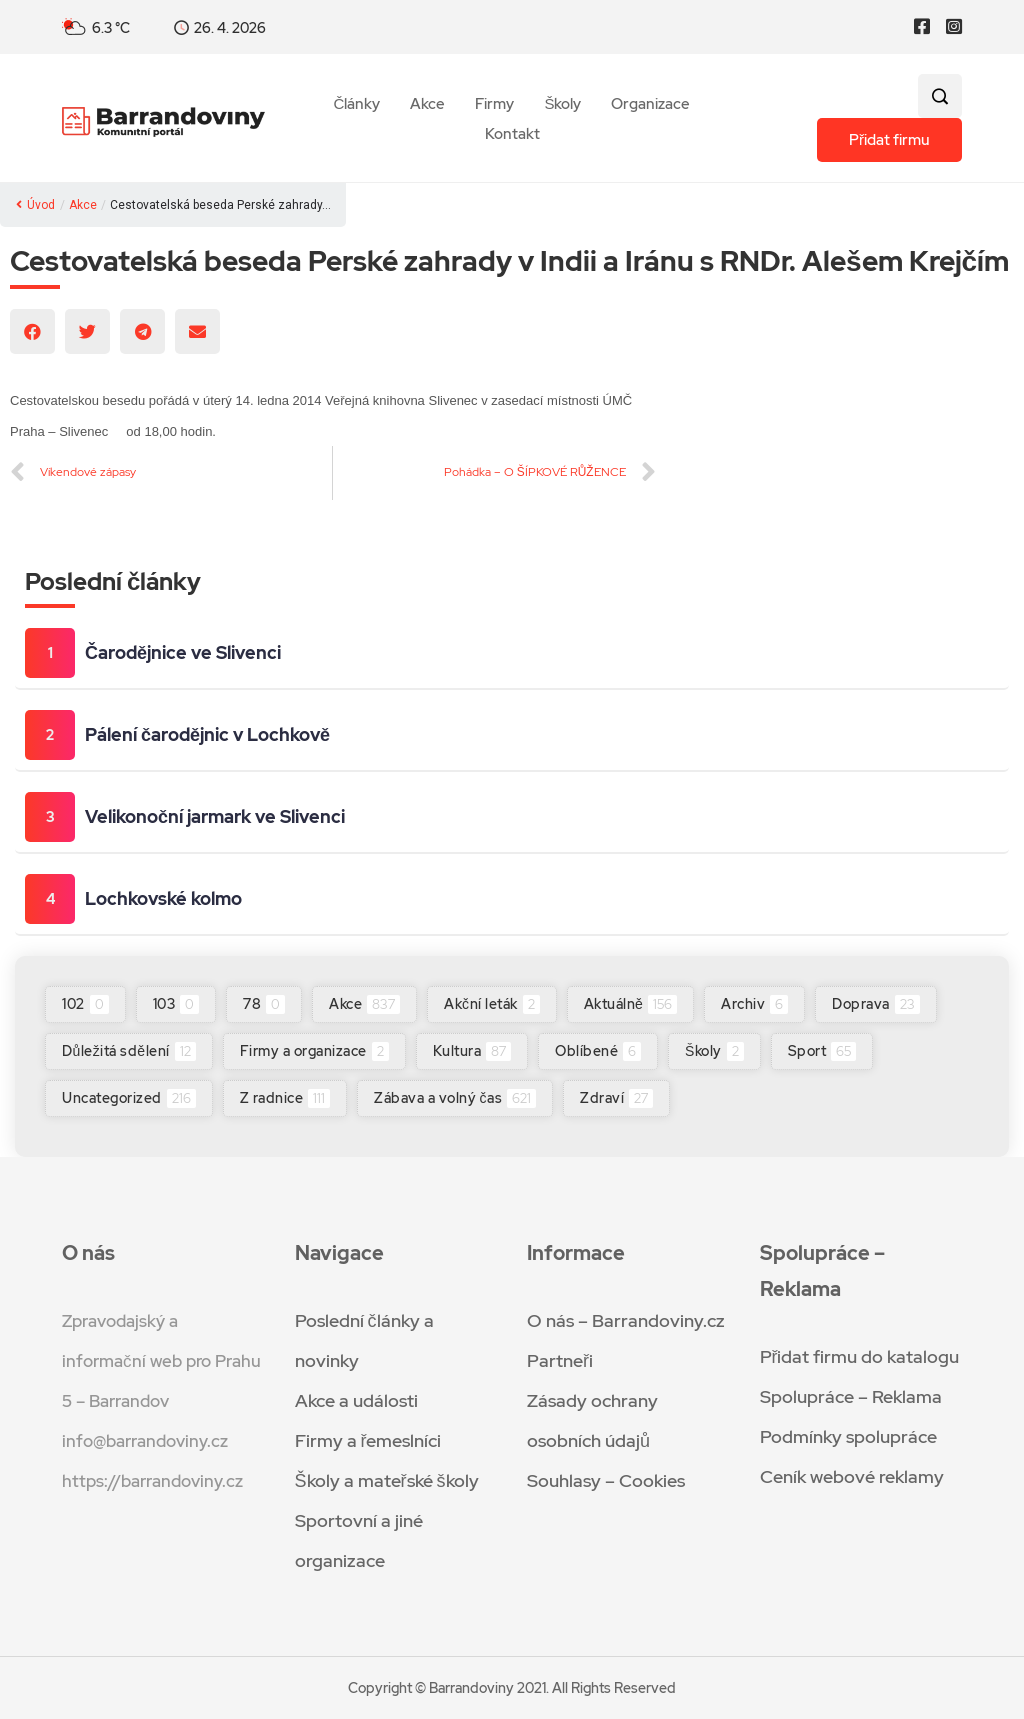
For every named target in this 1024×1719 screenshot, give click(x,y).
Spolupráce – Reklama (851, 1396)
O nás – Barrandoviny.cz (626, 1320)
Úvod (35, 205)
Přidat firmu (889, 140)
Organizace (650, 104)
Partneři (560, 1360)
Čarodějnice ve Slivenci (183, 652)
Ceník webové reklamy (852, 1476)
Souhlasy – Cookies (606, 1480)
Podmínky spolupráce (848, 1436)
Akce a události (356, 1400)
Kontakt (512, 134)
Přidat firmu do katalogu (860, 1356)
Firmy (494, 104)
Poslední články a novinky (364, 1340)
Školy (562, 104)
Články (357, 104)
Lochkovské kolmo (163, 898)
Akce (427, 104)
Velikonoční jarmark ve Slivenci (215, 816)
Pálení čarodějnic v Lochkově (207, 734)
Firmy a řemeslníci (368, 1440)
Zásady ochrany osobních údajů (592, 1420)
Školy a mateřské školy (387, 1480)
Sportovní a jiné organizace (359, 1540)
